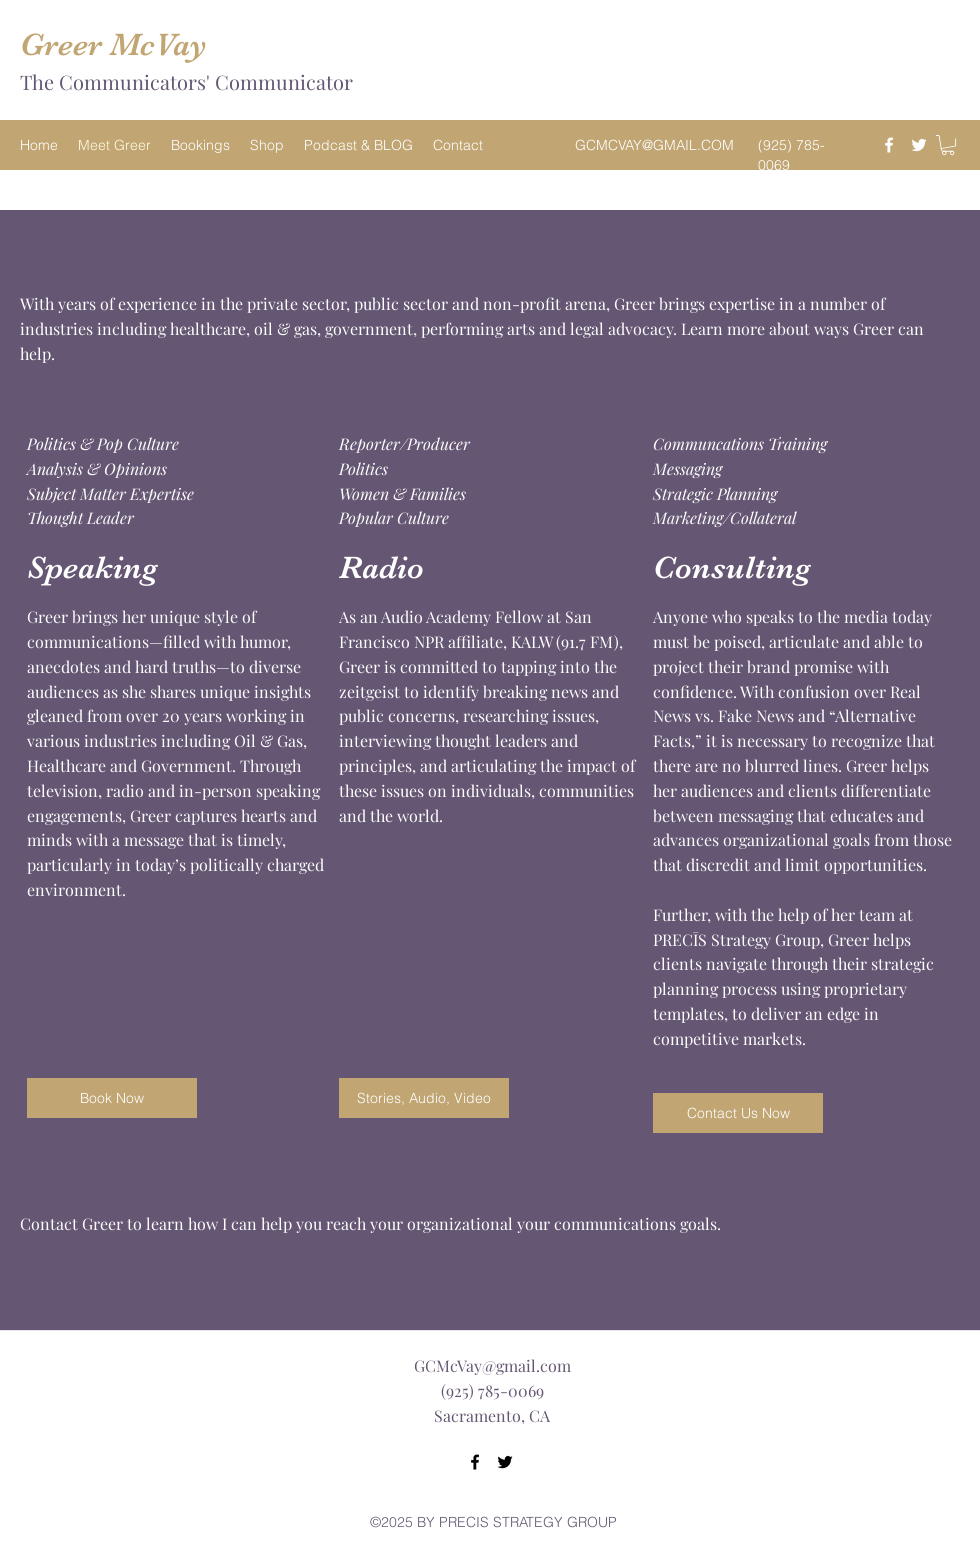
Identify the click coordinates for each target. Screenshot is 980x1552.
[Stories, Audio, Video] (424, 1098)
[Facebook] (889, 145)
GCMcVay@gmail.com (492, 1365)
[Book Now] (112, 1098)
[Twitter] (919, 145)
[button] (948, 145)
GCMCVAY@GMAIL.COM (654, 145)
